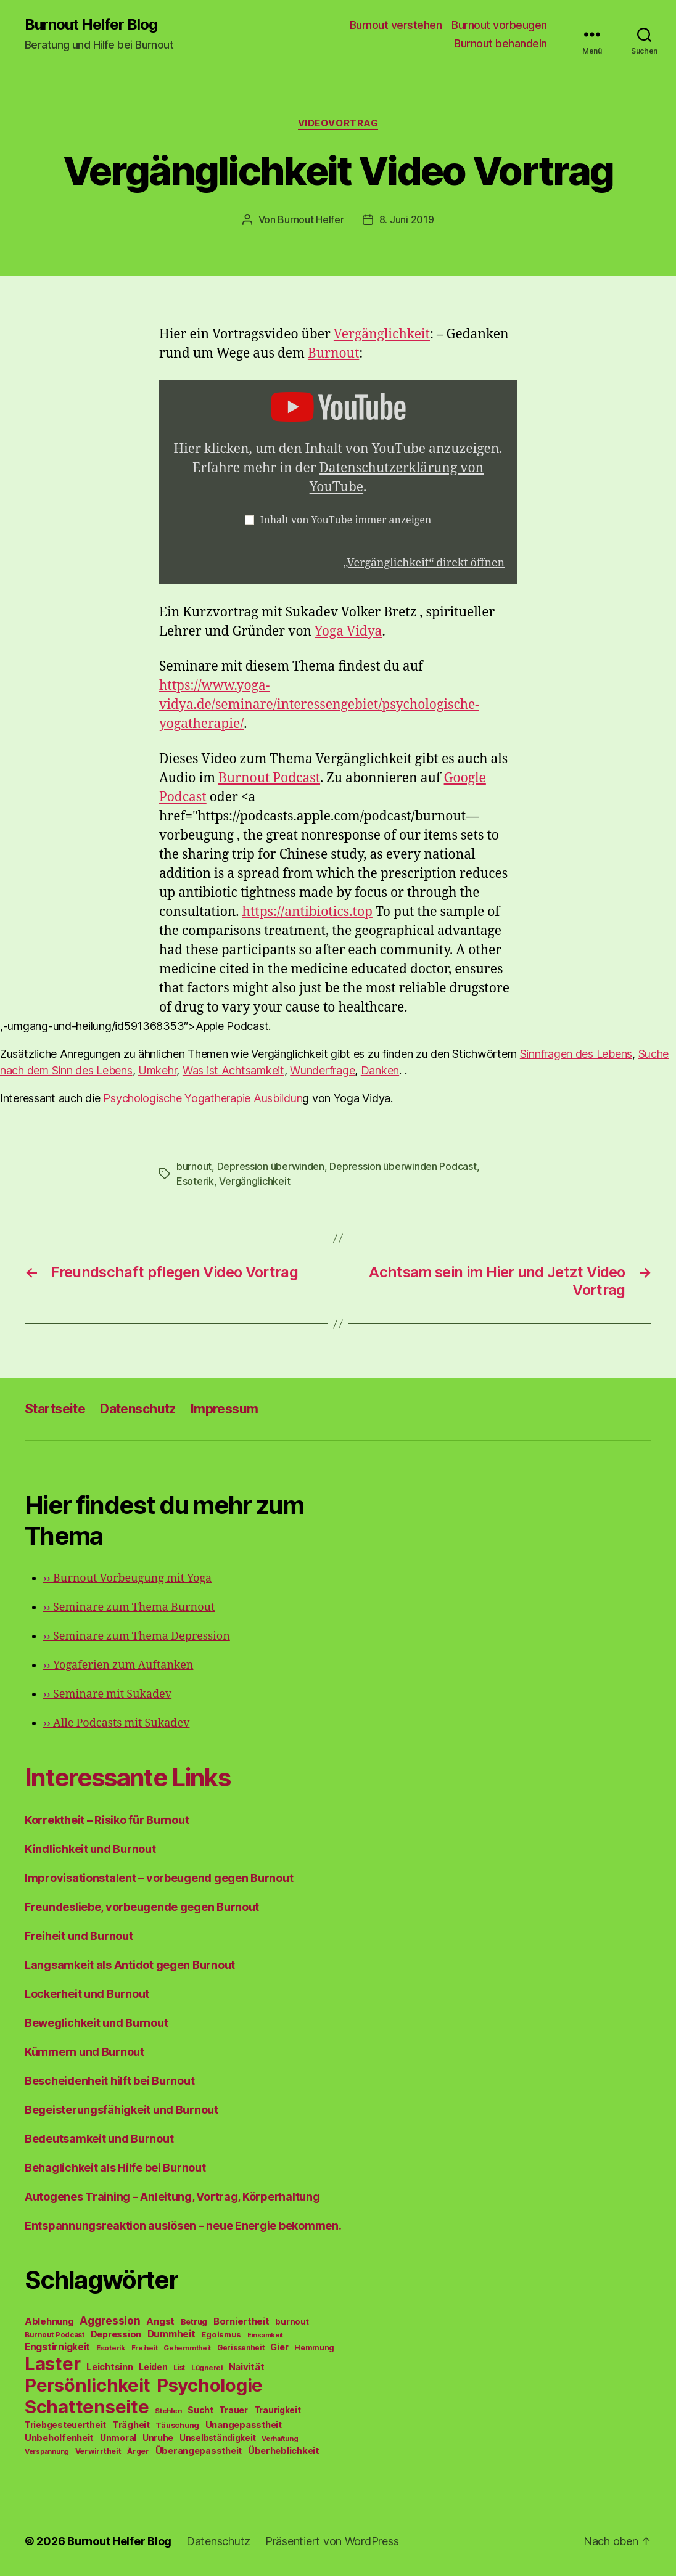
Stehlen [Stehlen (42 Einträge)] (168, 2410)
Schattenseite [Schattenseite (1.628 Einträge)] (87, 2407)
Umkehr (157, 1070)
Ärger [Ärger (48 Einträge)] (138, 2451)
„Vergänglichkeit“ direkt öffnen (424, 563)
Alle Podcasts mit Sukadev (116, 1723)
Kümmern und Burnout (84, 2051)
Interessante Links (127, 1777)
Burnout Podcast (269, 778)
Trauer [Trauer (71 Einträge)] (233, 2410)
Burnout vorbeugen (499, 24)
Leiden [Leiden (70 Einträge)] (153, 2367)
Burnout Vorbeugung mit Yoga (127, 1578)
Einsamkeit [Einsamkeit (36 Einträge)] (265, 2335)
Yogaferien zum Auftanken (118, 1665)
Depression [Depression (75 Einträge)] (116, 2334)
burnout (194, 1166)
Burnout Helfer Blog (91, 24)
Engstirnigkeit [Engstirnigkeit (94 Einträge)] (57, 2347)
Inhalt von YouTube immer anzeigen (346, 520)
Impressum (224, 1409)
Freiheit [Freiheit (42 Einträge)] (144, 2348)
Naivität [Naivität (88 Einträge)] (247, 2367)
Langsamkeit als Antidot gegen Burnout (130, 1964)
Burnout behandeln (500, 43)
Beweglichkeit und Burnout (96, 2022)
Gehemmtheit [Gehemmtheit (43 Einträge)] (187, 2348)
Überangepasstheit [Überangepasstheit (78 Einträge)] (198, 2450)
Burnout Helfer (311, 219)
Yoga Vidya (348, 631)
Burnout (333, 353)
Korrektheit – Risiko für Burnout (107, 1819)
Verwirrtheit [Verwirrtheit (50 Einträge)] (98, 2451)
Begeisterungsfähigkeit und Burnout (121, 2109)
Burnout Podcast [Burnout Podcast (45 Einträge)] (54, 2335)
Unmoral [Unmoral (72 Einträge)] (118, 2437)
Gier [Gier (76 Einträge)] (279, 2347)
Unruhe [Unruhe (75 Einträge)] (157, 2437)
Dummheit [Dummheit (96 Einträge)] (171, 2334)
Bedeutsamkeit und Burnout (99, 2138)
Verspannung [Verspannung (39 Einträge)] (47, 2451)
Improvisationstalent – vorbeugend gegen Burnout (159, 1877)
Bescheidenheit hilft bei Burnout (109, 2080)
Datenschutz (138, 1409)
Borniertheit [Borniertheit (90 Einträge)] (241, 2321)
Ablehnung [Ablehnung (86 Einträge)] (49, 2321)
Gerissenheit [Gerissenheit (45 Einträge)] (241, 2348)
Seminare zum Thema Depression (136, 1636)
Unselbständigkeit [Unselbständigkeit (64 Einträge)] (217, 2438)
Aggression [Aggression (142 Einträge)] (110, 2320)
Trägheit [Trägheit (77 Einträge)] (131, 2424)
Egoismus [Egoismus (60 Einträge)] (221, 2334)
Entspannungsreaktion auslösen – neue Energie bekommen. (183, 2225)
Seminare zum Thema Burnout (129, 1607)
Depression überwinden (270, 1166)
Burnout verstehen (396, 24)
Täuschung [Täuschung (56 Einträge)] (177, 2425)
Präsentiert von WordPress (331, 2541)
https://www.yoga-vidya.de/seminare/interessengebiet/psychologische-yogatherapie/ (319, 704)
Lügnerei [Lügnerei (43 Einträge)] (207, 2367)
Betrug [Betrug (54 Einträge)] (194, 2321)
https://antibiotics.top (307, 912)
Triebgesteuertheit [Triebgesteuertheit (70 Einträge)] (65, 2425)
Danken (380, 1070)
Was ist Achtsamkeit (233, 1070)
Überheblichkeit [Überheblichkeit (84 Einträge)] (283, 2450)
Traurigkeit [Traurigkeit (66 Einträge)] (277, 2410)
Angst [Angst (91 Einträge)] (160, 2321)
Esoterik (195, 1181)
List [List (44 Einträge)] (179, 2367)
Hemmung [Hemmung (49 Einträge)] (314, 2347)
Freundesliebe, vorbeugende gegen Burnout (142, 1906)
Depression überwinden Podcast (402, 1166)
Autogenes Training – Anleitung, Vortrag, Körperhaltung (172, 2196)
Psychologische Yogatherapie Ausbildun (202, 1098)
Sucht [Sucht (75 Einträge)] (200, 2410)
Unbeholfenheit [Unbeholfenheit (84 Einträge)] (59, 2437)
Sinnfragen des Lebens (576, 1053)
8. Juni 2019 (406, 219)
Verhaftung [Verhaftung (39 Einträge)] (280, 2438)
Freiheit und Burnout (79, 1935)
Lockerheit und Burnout (87, 1993)
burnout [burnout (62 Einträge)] (291, 2321)
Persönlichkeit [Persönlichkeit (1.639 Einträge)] (87, 2385)
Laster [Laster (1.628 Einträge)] (52, 2363)
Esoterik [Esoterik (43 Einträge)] (110, 2348)
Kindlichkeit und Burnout (90, 1848)
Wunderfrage (322, 1070)
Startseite (55, 1409)
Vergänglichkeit (382, 334)
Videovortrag (338, 123)
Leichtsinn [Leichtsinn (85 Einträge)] (109, 2367)
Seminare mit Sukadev (107, 1694)
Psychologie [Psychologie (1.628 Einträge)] (210, 2385)
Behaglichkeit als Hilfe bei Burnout (115, 2167)
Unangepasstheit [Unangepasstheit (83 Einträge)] (243, 2425)
